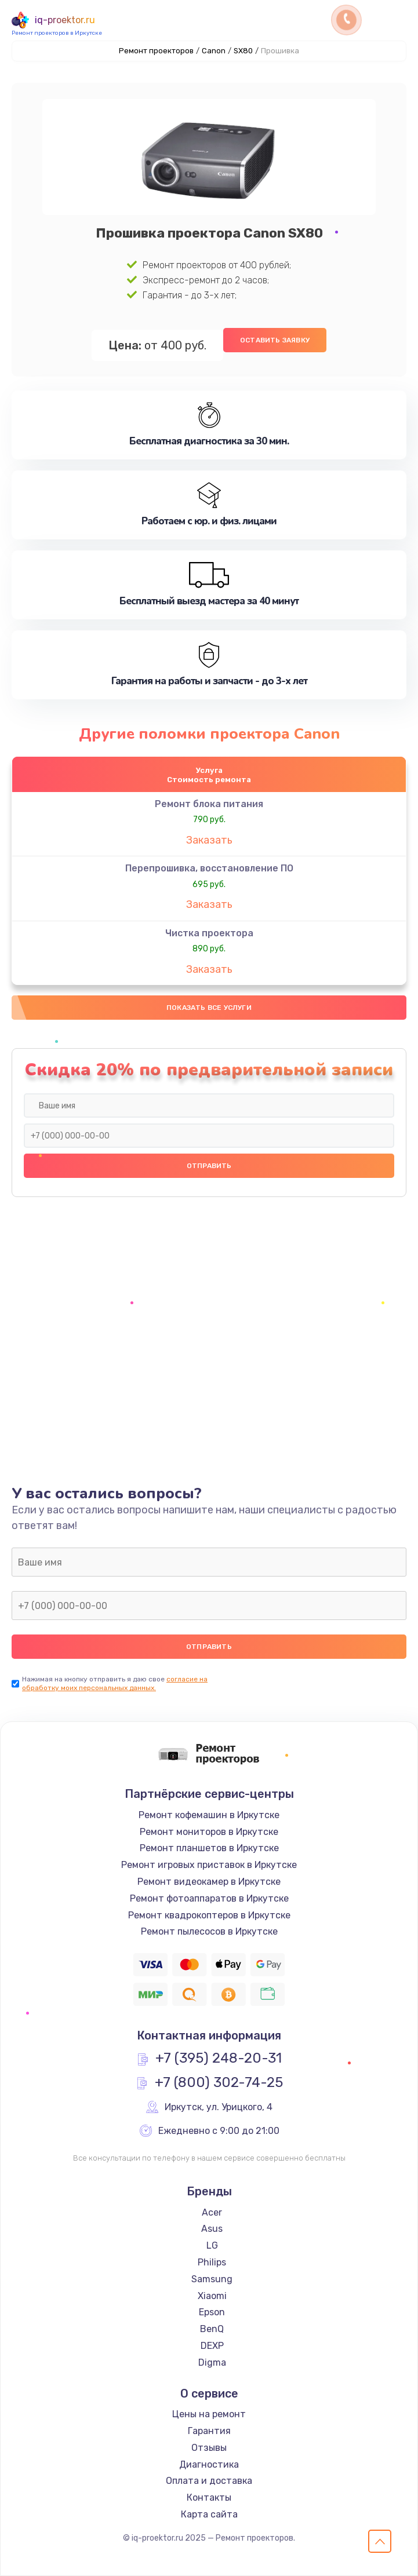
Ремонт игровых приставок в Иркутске (209, 1864)
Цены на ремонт (209, 2414)
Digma (212, 2362)
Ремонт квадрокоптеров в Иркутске (209, 1915)
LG (212, 2245)
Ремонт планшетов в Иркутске (209, 1847)
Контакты (209, 2497)
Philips (212, 2262)
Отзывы (209, 2447)
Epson (212, 2312)
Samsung (211, 2279)
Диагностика (209, 2464)
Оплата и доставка (209, 2480)
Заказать (209, 840)
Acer (212, 2212)
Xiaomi (212, 2295)
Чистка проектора (209, 933)
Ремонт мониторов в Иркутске (209, 1831)
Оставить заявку (275, 340)
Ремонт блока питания (209, 803)
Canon (214, 50)
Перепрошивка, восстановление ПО (209, 868)
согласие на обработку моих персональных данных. (115, 1683)
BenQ (212, 2328)
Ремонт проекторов (156, 50)
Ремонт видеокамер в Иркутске (209, 1881)
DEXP (212, 2345)
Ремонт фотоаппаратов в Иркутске (209, 1898)
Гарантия (209, 2430)
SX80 (243, 50)
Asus (212, 2228)
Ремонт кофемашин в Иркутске (209, 1814)
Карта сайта (209, 2514)
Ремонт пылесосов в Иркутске (209, 1931)
